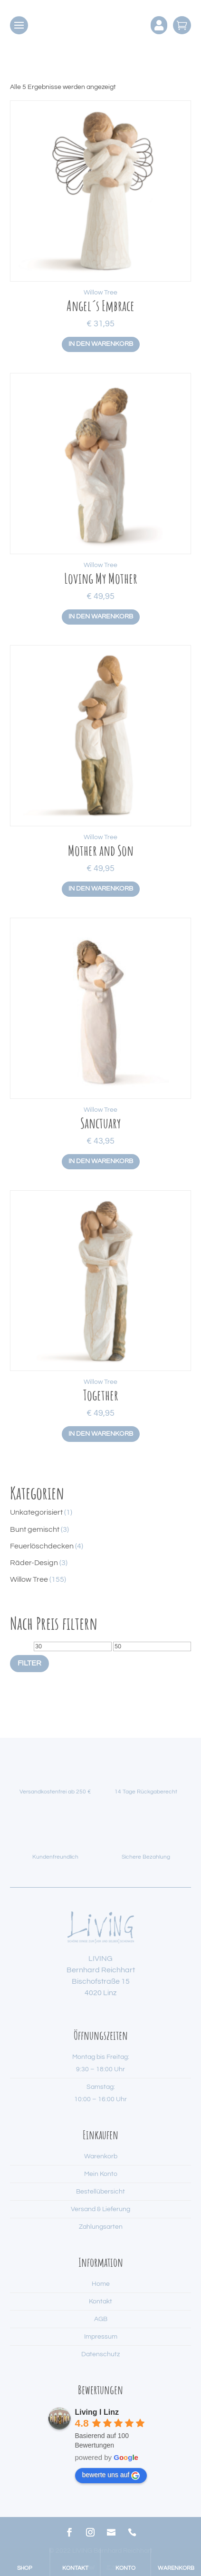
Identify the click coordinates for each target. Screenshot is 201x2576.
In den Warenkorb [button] (100, 344)
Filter (29, 1663)
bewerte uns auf (111, 2475)
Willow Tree (100, 292)
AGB (100, 2319)
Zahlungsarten (101, 2226)
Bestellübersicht (100, 2191)
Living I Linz (97, 2412)
